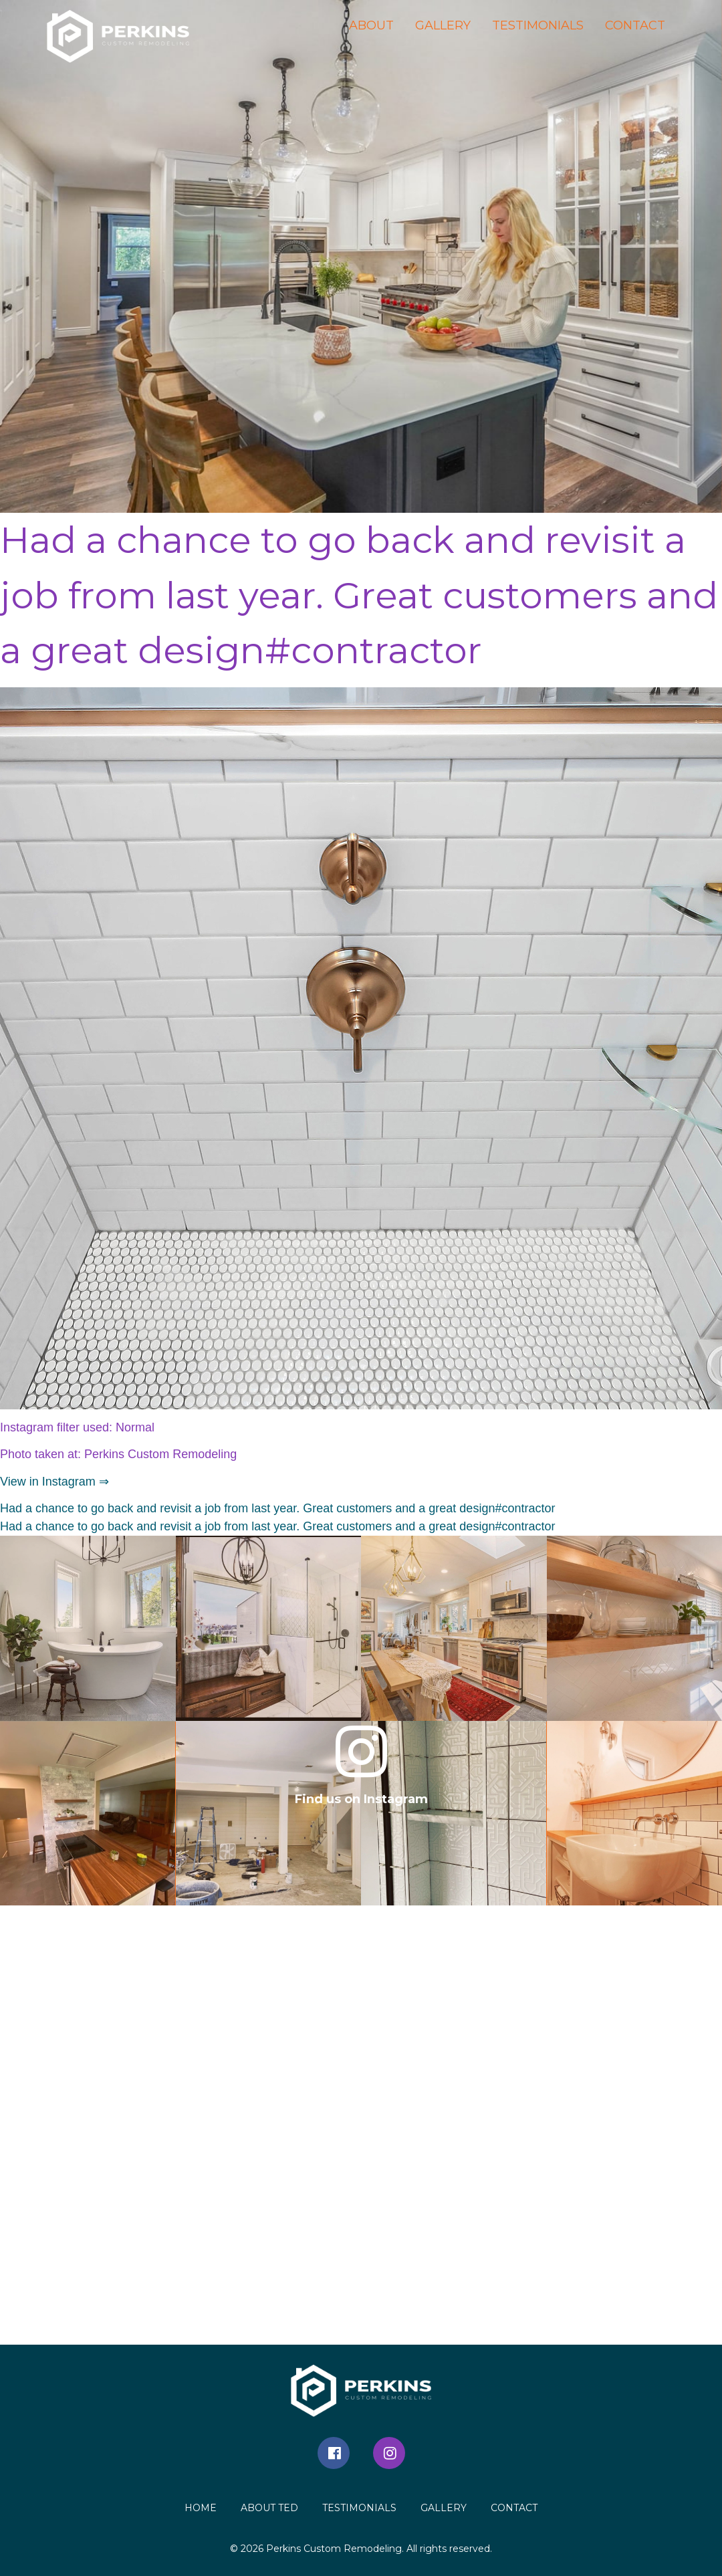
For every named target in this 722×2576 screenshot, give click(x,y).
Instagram (389, 2453)
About (371, 25)
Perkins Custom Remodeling (334, 2549)
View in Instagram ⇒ (54, 1481)
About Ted (269, 2508)
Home (201, 2508)
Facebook (334, 2453)
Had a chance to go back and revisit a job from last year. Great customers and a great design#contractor (277, 1508)
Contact (635, 25)
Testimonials (538, 25)
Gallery (443, 25)
